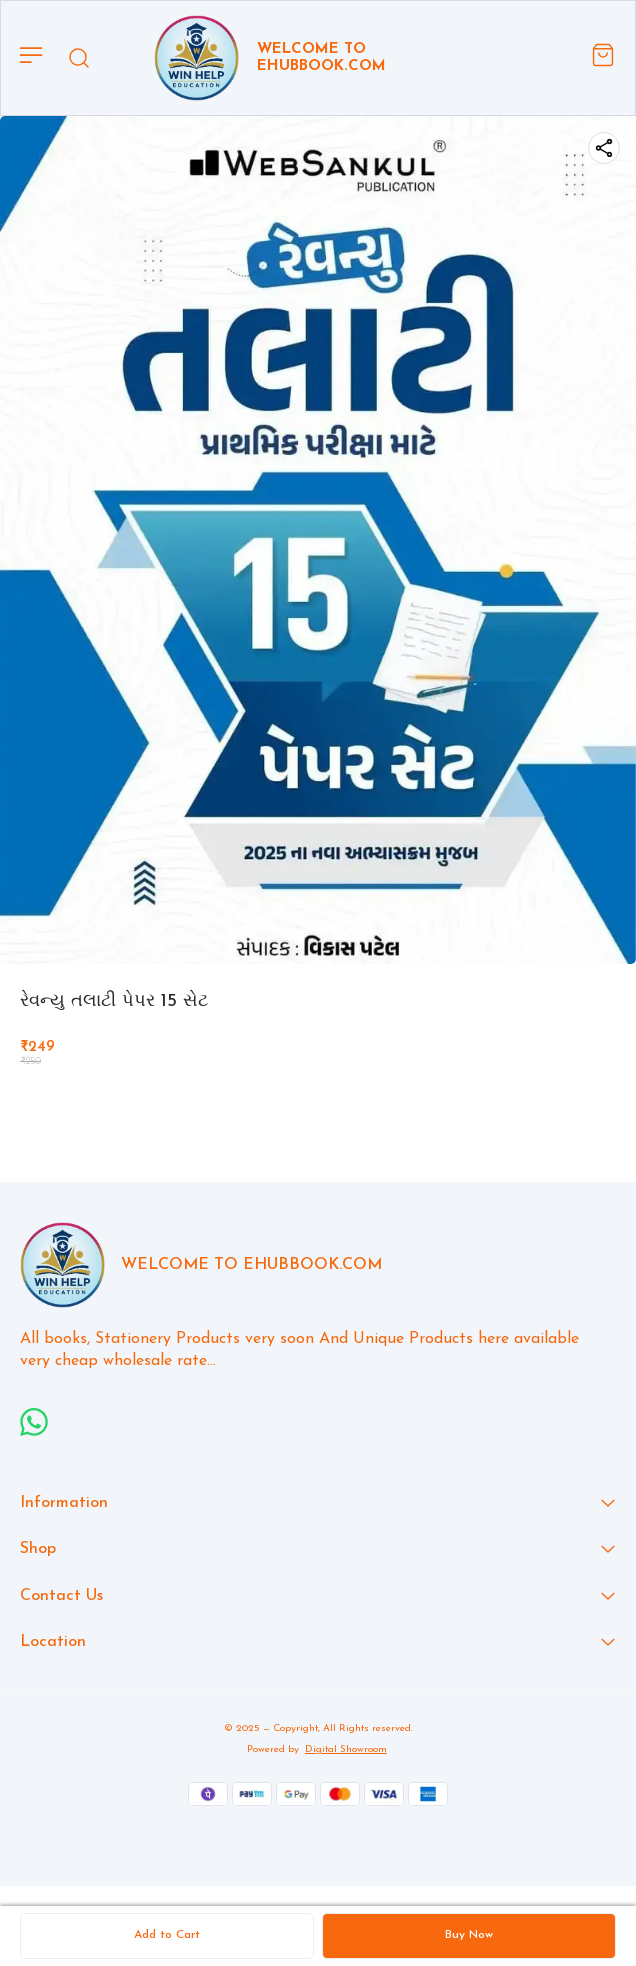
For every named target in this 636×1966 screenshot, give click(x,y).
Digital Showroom (346, 1749)
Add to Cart (167, 1935)
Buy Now (469, 1935)
